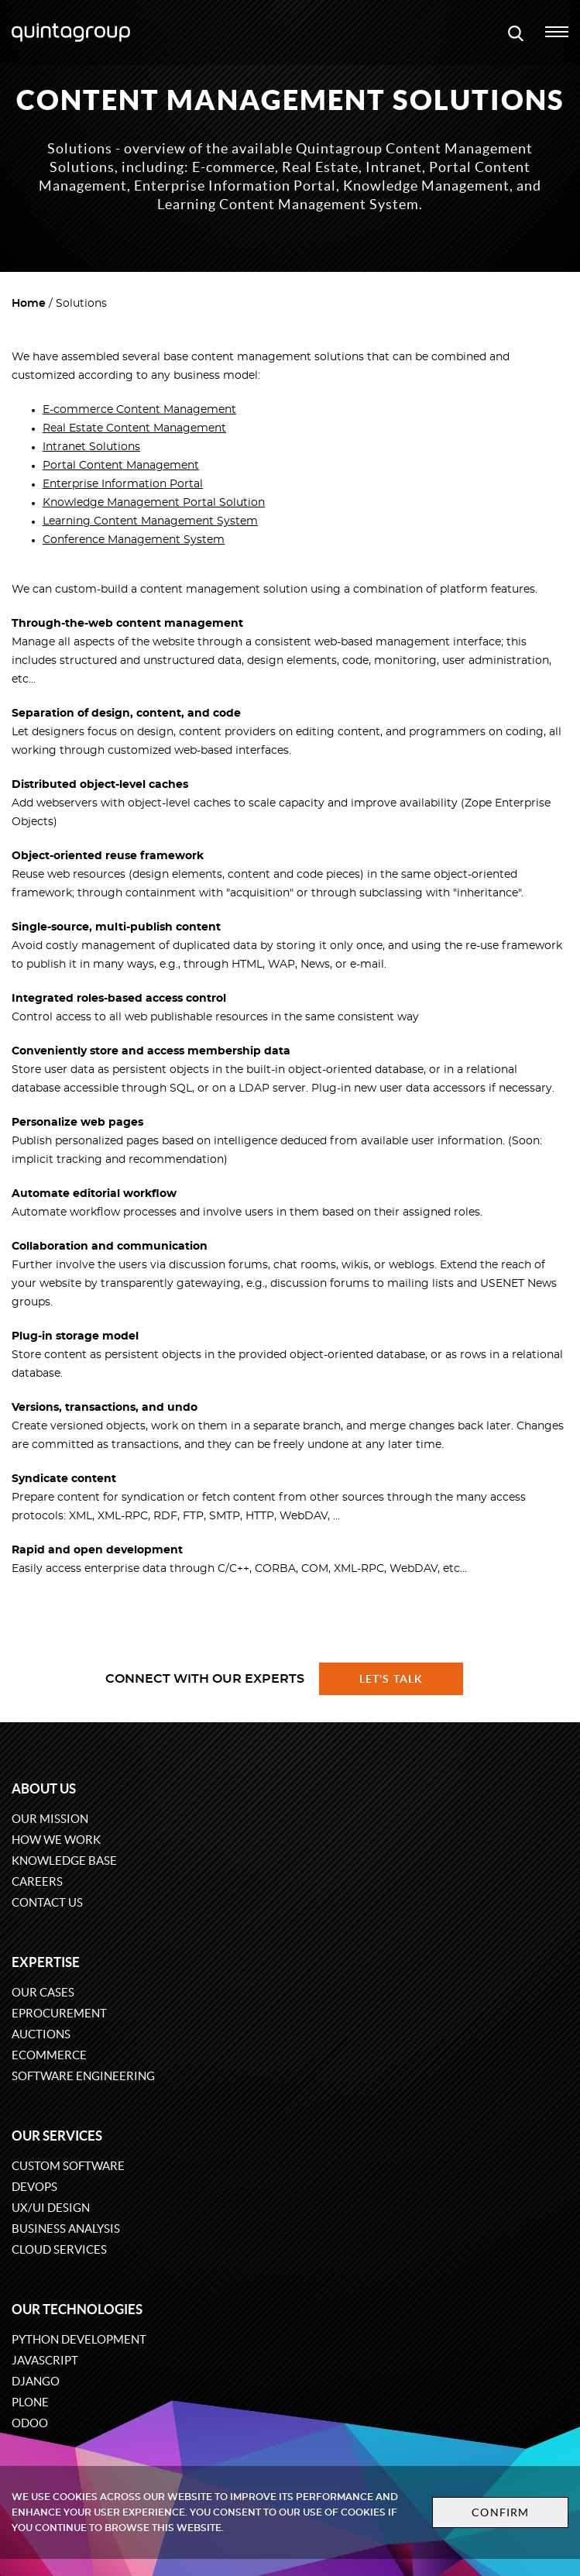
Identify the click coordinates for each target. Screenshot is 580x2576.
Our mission (50, 1818)
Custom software (68, 2165)
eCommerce (49, 2055)
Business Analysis (66, 2228)
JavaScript (45, 2360)
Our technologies (77, 2309)
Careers (37, 1881)
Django (36, 2381)
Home (29, 303)
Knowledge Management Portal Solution (154, 502)
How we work (56, 1839)
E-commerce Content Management (139, 409)
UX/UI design (51, 2207)
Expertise (46, 1962)
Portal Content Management (121, 465)
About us (44, 1788)
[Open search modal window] (515, 32)
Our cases (43, 1992)
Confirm (500, 2512)
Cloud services (59, 2249)
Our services (57, 2135)
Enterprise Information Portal (123, 484)
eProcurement (59, 2013)
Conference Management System (134, 540)
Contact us (47, 1902)
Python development (79, 2339)
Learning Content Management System (150, 521)
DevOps (34, 2186)
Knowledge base (64, 1860)
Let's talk (391, 1679)
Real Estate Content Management (134, 428)
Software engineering (83, 2075)
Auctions (41, 2034)
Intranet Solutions (91, 447)
